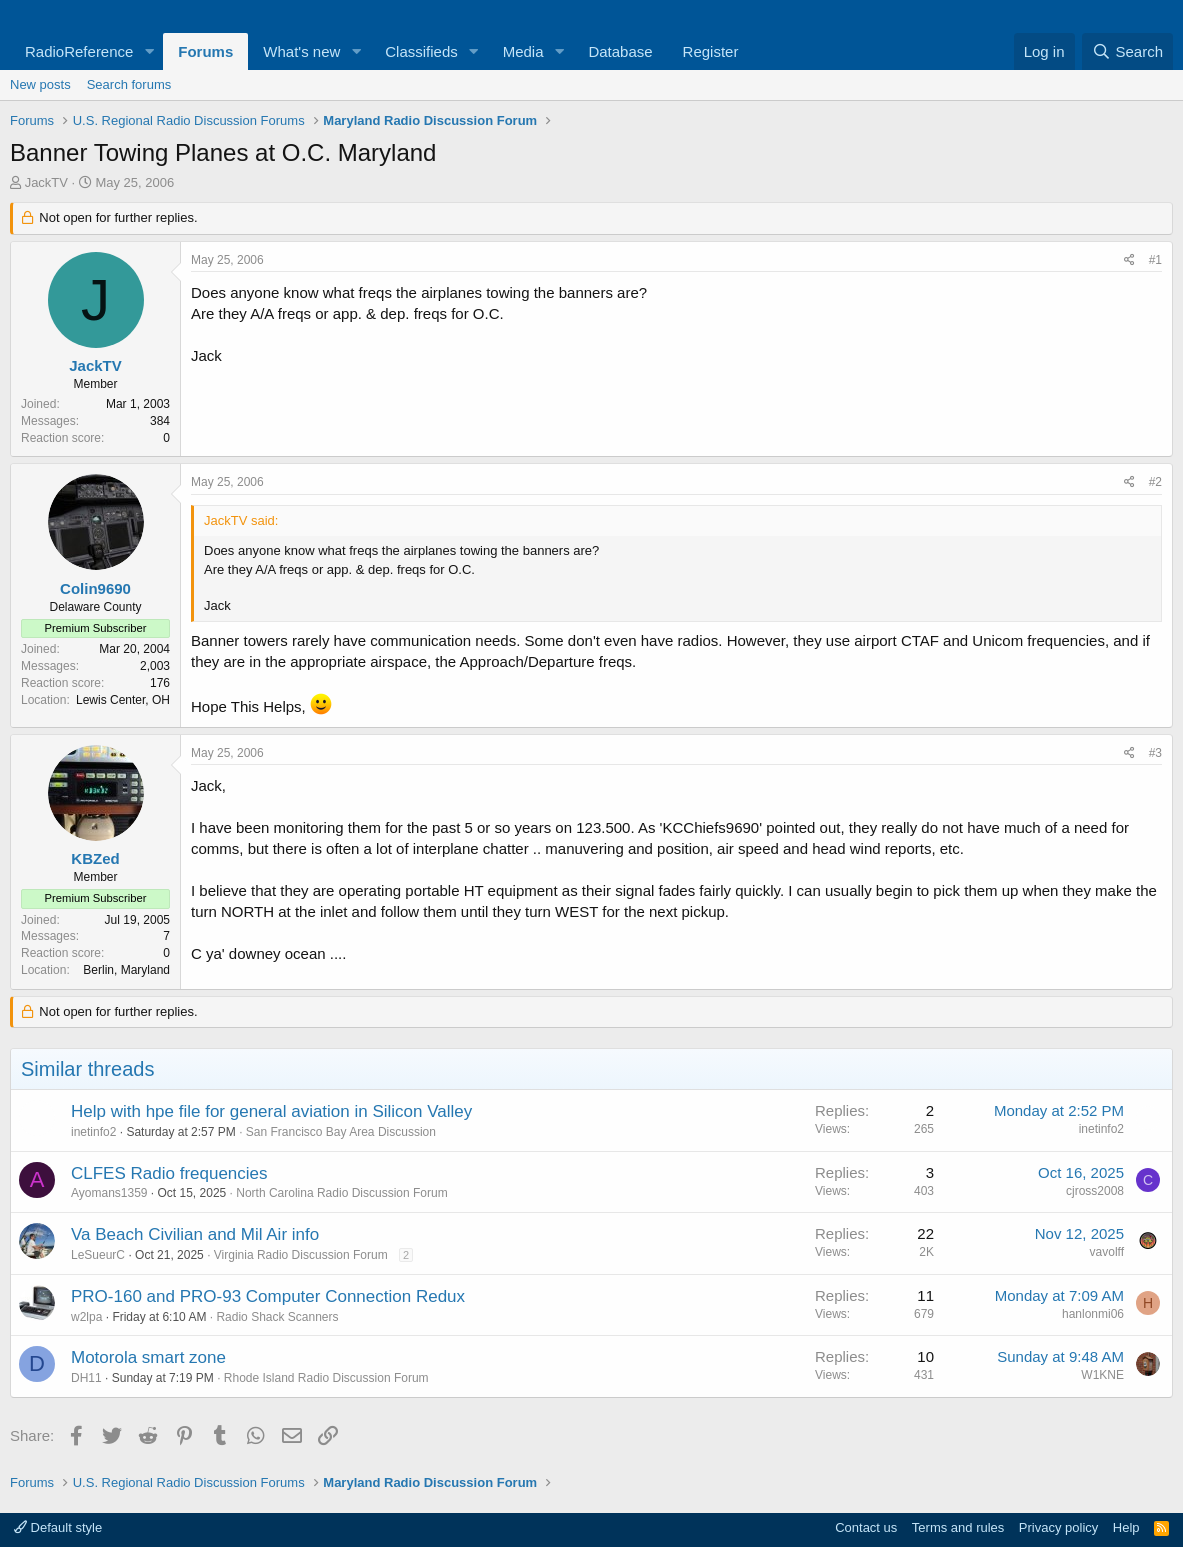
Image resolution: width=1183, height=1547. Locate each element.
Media (523, 51)
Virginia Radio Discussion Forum (301, 1255)
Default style (58, 1527)
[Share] (1129, 260)
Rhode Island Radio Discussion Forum (326, 1378)
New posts (40, 84)
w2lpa (86, 1317)
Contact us (866, 1527)
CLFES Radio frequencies (169, 1173)
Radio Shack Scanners (277, 1317)
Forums (205, 51)
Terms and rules (958, 1527)
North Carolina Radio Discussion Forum (341, 1193)
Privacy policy (1058, 1527)
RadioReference (79, 51)
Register (711, 51)
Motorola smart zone (148, 1357)
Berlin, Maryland (126, 970)
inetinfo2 (93, 1132)
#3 (1155, 753)
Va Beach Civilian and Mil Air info (195, 1234)
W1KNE (1102, 1375)
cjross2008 (1095, 1191)
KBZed (95, 858)
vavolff (1107, 1252)
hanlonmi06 (1093, 1314)
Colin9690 (95, 588)
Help (1126, 1527)
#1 (1155, 260)
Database (620, 51)
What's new (301, 51)
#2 (1155, 482)
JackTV (46, 182)
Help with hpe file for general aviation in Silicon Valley (271, 1111)
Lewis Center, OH (123, 700)
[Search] (1127, 51)
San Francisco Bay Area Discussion (341, 1132)
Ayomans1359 (109, 1193)
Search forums (129, 84)
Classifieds (421, 51)
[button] (149, 51)
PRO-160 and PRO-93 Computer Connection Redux (268, 1296)
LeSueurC (98, 1255)
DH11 (86, 1378)
